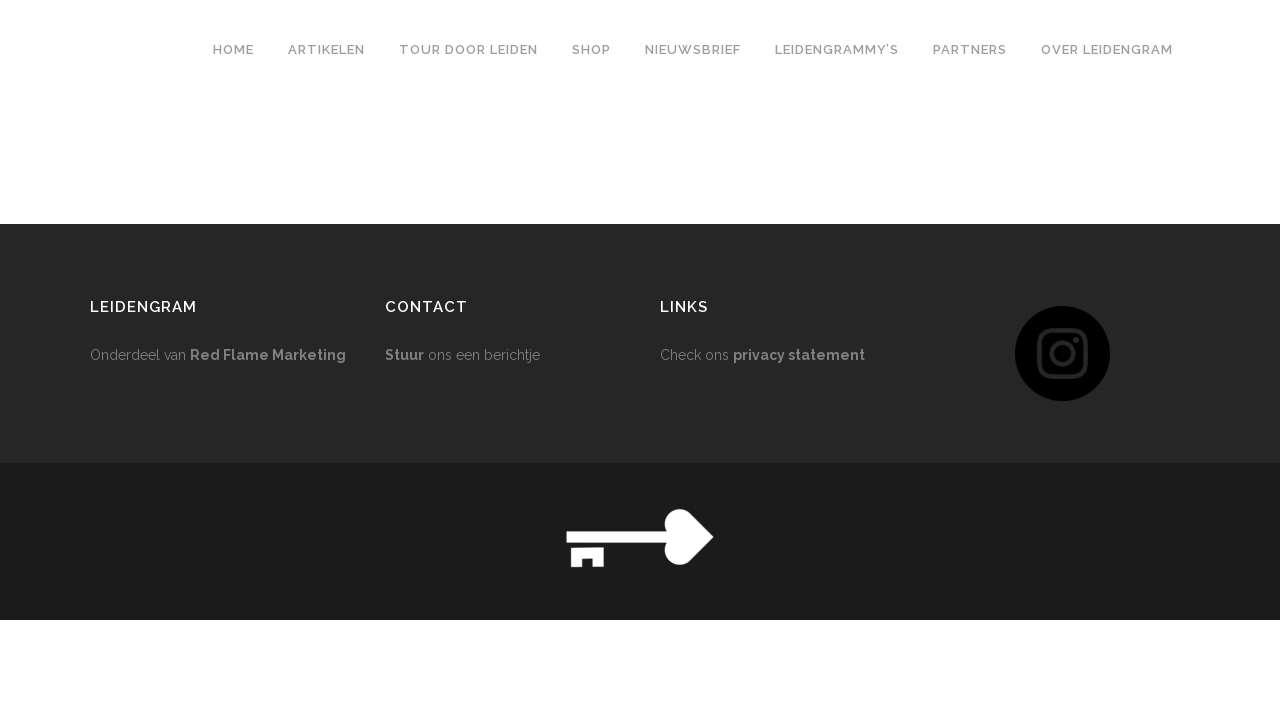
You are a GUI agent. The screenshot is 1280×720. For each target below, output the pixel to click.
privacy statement (799, 157)
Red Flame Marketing (268, 157)
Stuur (404, 157)
